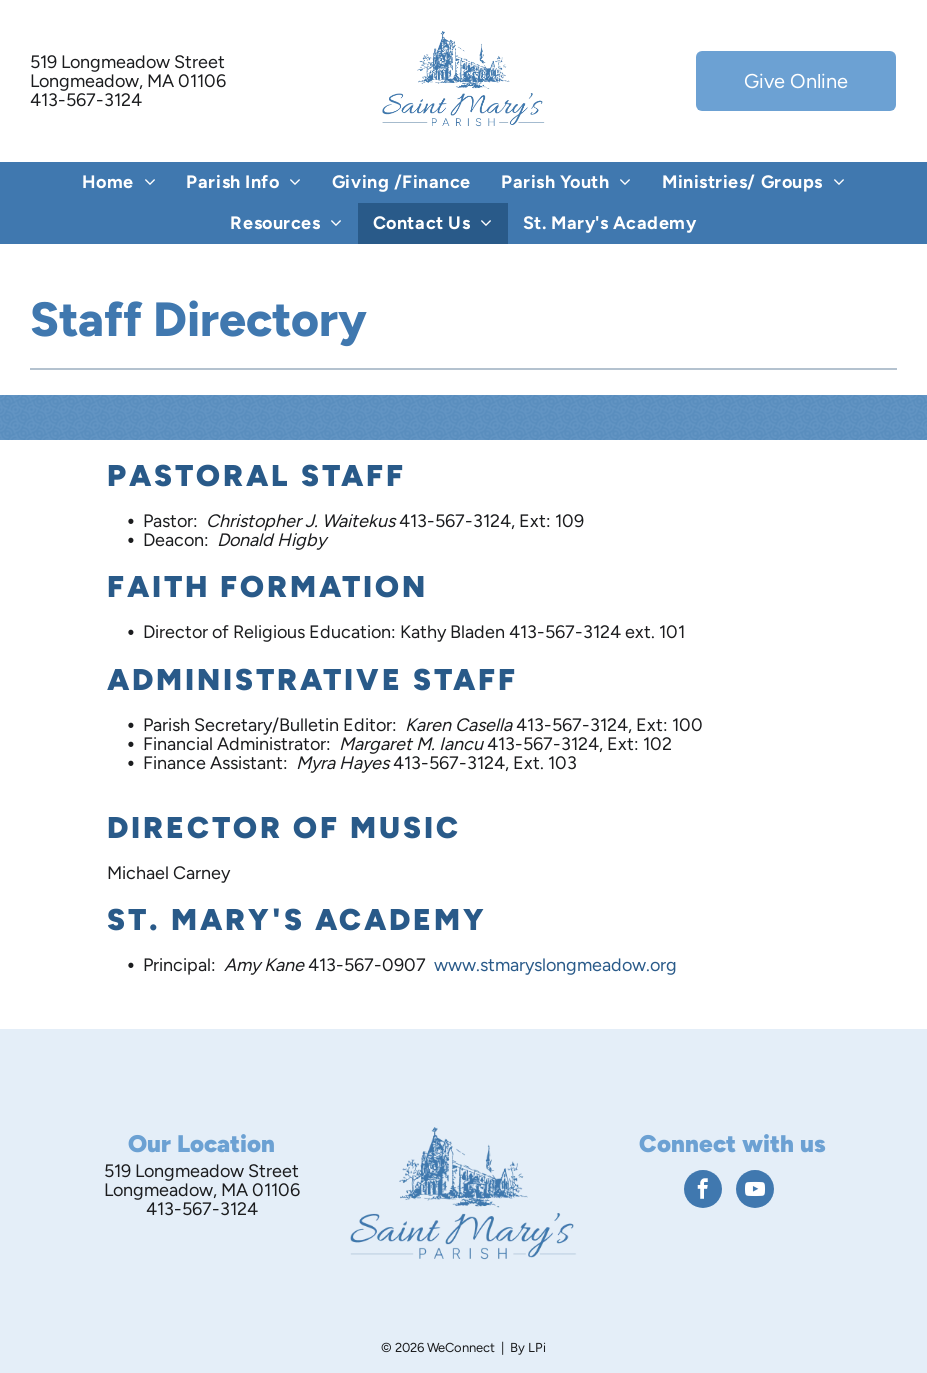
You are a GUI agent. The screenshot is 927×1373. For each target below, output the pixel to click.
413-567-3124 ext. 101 (597, 632)
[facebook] (703, 1191)
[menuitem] (119, 182)
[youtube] (755, 1191)
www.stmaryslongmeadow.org (555, 965)
